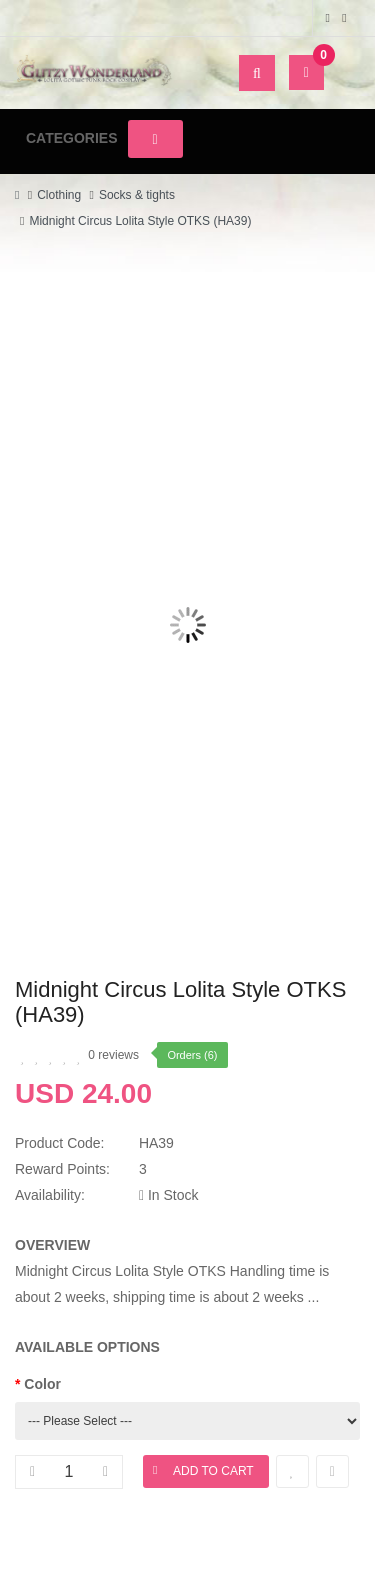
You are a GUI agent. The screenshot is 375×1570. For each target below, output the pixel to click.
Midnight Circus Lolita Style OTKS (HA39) (140, 221)
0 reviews (113, 1055)
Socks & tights (137, 195)
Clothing (59, 195)
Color (42, 1384)
